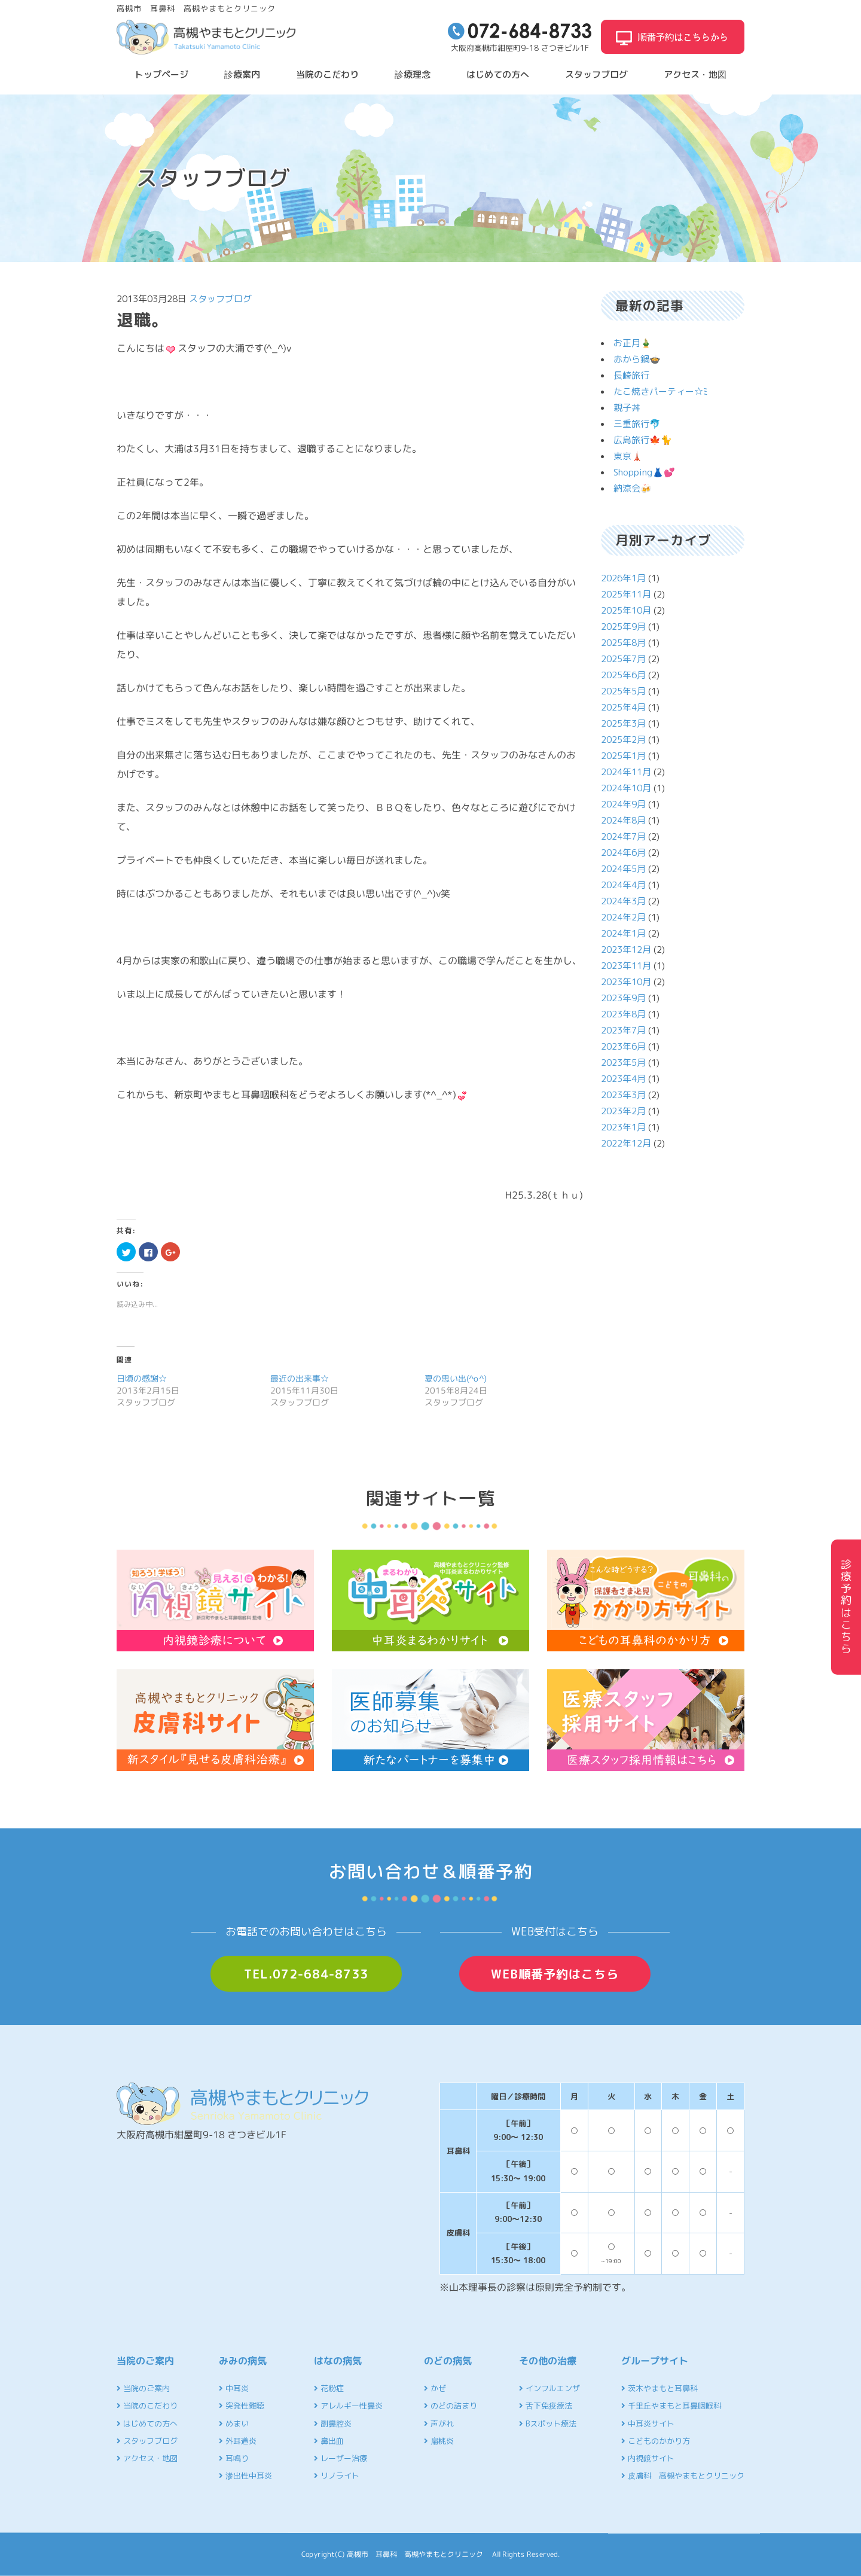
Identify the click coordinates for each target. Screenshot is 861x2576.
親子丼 (626, 407)
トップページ (161, 74)
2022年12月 (626, 1143)
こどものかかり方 (655, 2440)
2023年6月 (623, 1046)
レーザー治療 (340, 2458)
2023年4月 (623, 1078)
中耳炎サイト (647, 2423)
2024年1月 (623, 933)
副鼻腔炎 (333, 2423)
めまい (234, 2423)
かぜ (435, 2388)
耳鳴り (234, 2458)
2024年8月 (623, 820)
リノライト (336, 2475)
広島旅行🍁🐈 (642, 440)
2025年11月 (626, 594)
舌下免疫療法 (545, 2405)
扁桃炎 (439, 2440)
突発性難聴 (241, 2405)
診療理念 (412, 74)
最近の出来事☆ (299, 1378)
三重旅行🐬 (637, 423)
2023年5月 (623, 1062)
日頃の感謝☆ (142, 1378)
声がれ (439, 2423)
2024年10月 (626, 788)
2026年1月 (623, 578)
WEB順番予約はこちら (555, 1973)
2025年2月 (623, 739)
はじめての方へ (497, 74)
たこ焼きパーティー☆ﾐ (660, 391)
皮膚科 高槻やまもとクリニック (682, 2475)
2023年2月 (623, 1111)
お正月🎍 (632, 343)
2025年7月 (623, 659)
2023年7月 (623, 1030)
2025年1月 (623, 755)
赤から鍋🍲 (637, 359)
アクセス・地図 (695, 74)
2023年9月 (623, 998)
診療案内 (242, 74)
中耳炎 (234, 2388)
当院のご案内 (143, 2388)
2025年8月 (623, 642)
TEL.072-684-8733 (306, 1973)
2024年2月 (623, 917)
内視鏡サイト (647, 2458)
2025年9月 (623, 626)
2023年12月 (626, 949)
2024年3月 (623, 901)
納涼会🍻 (632, 488)
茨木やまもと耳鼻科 (659, 2388)
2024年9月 (623, 804)
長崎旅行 (631, 375)
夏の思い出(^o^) (456, 1378)
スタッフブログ (596, 74)
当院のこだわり (327, 74)
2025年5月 (623, 691)
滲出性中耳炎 (245, 2475)
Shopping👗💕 (644, 472)
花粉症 (329, 2388)
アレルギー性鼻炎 (348, 2405)
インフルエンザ (549, 2388)
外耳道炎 (238, 2440)
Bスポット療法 (547, 2423)
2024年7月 (623, 836)
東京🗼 (628, 456)
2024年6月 (623, 852)
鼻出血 (329, 2440)
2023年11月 (626, 965)
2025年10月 (626, 610)
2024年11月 (626, 772)
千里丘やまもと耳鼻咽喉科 (671, 2405)
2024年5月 (623, 868)
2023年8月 (623, 1014)
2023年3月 (623, 1095)
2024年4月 (623, 885)
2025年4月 (623, 707)
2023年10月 (626, 981)
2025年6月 (623, 675)
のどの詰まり (450, 2405)
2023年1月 (623, 1127)
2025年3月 (623, 723)
